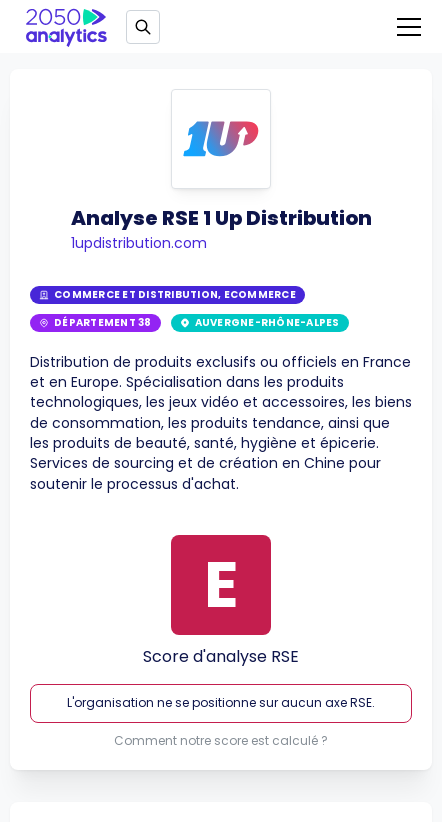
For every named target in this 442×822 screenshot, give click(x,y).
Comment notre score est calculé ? (221, 741)
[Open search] (143, 27)
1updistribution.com (139, 243)
